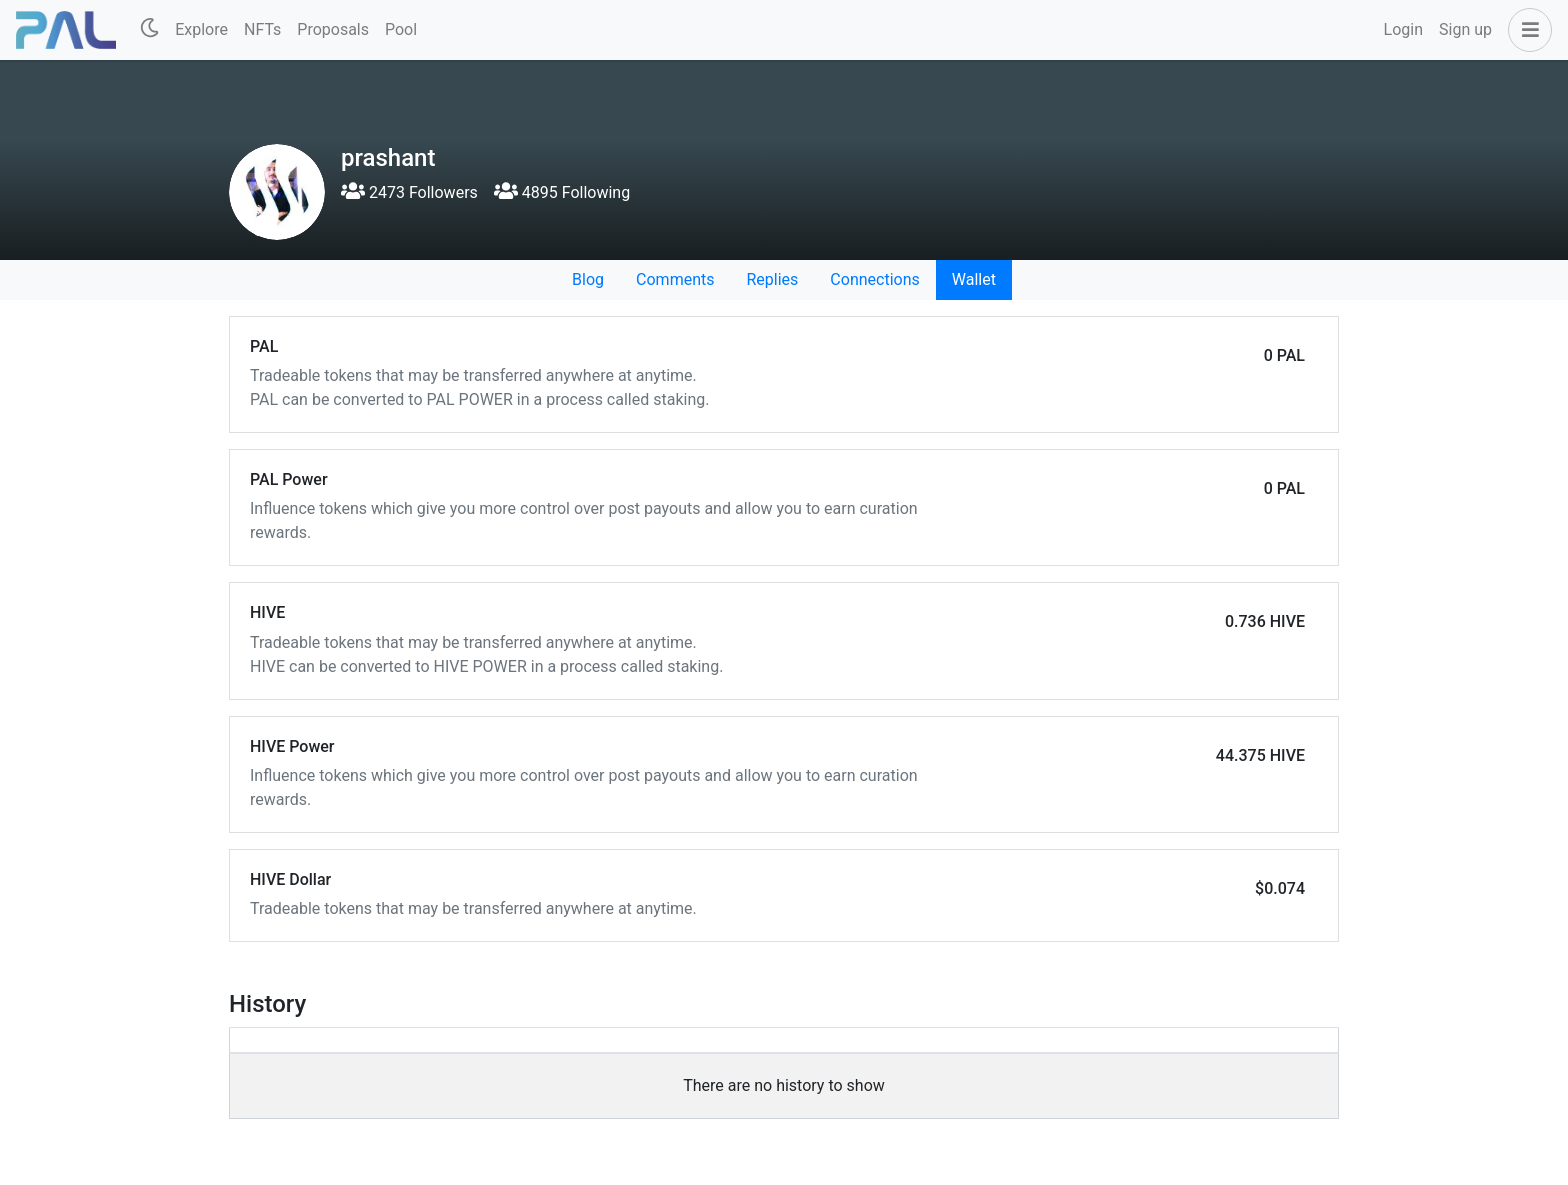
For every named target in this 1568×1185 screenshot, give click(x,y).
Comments (675, 279)
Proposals (333, 29)
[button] (1526, 30)
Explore (201, 29)
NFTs (262, 29)
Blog (588, 279)
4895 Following (562, 192)
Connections (874, 279)
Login (1403, 29)
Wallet (974, 279)
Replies (772, 279)
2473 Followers (409, 192)
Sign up (1465, 29)
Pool (401, 29)
